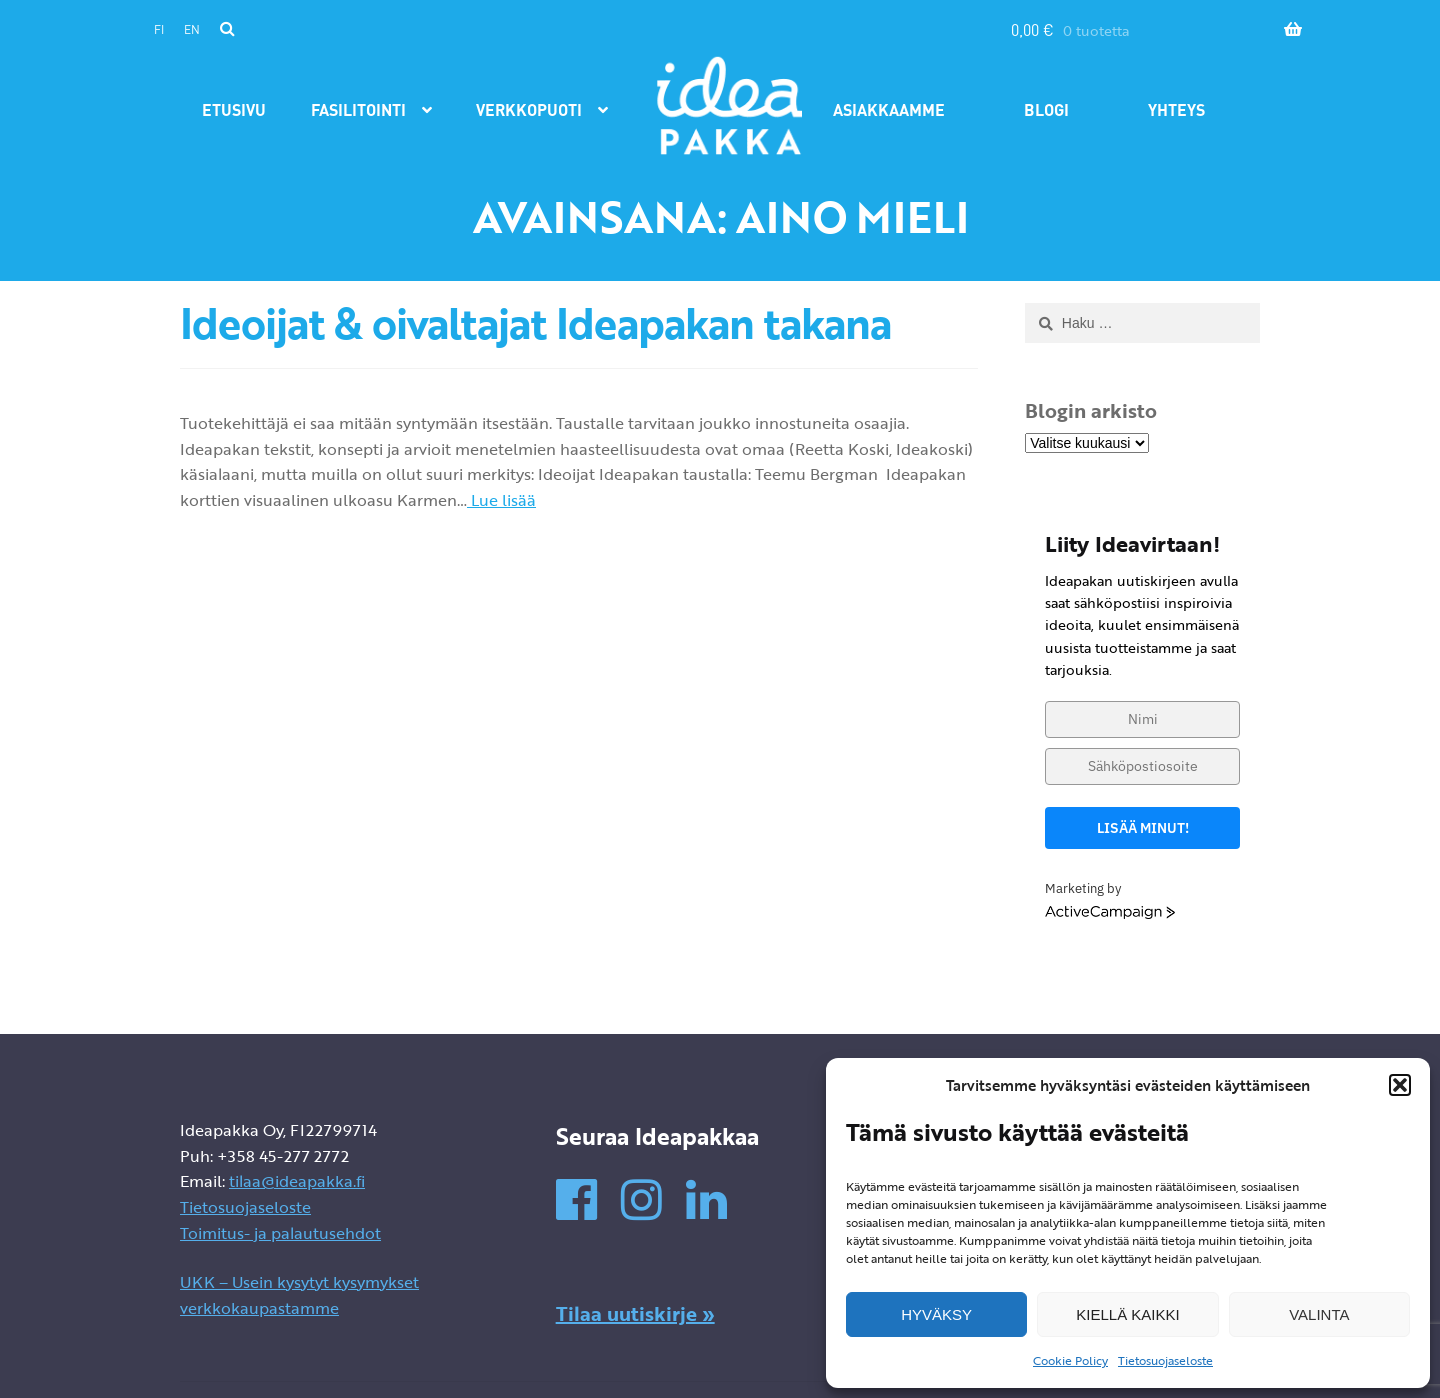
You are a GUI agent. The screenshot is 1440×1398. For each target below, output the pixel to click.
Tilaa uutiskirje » (635, 1313)
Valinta (1319, 1314)
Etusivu (234, 109)
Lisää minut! (1143, 828)
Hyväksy (936, 1314)
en (192, 29)
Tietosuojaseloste (1165, 1360)
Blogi (1046, 109)
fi (159, 29)
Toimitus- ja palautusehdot (280, 1233)
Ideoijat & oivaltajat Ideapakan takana (535, 323)
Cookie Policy (1070, 1360)
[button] (1400, 1085)
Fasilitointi (358, 109)
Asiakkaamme (889, 109)
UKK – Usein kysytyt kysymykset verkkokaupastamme (299, 1295)
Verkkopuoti (529, 109)
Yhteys (1176, 109)
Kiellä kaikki (1127, 1314)
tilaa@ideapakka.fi (297, 1181)
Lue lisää (501, 500)
